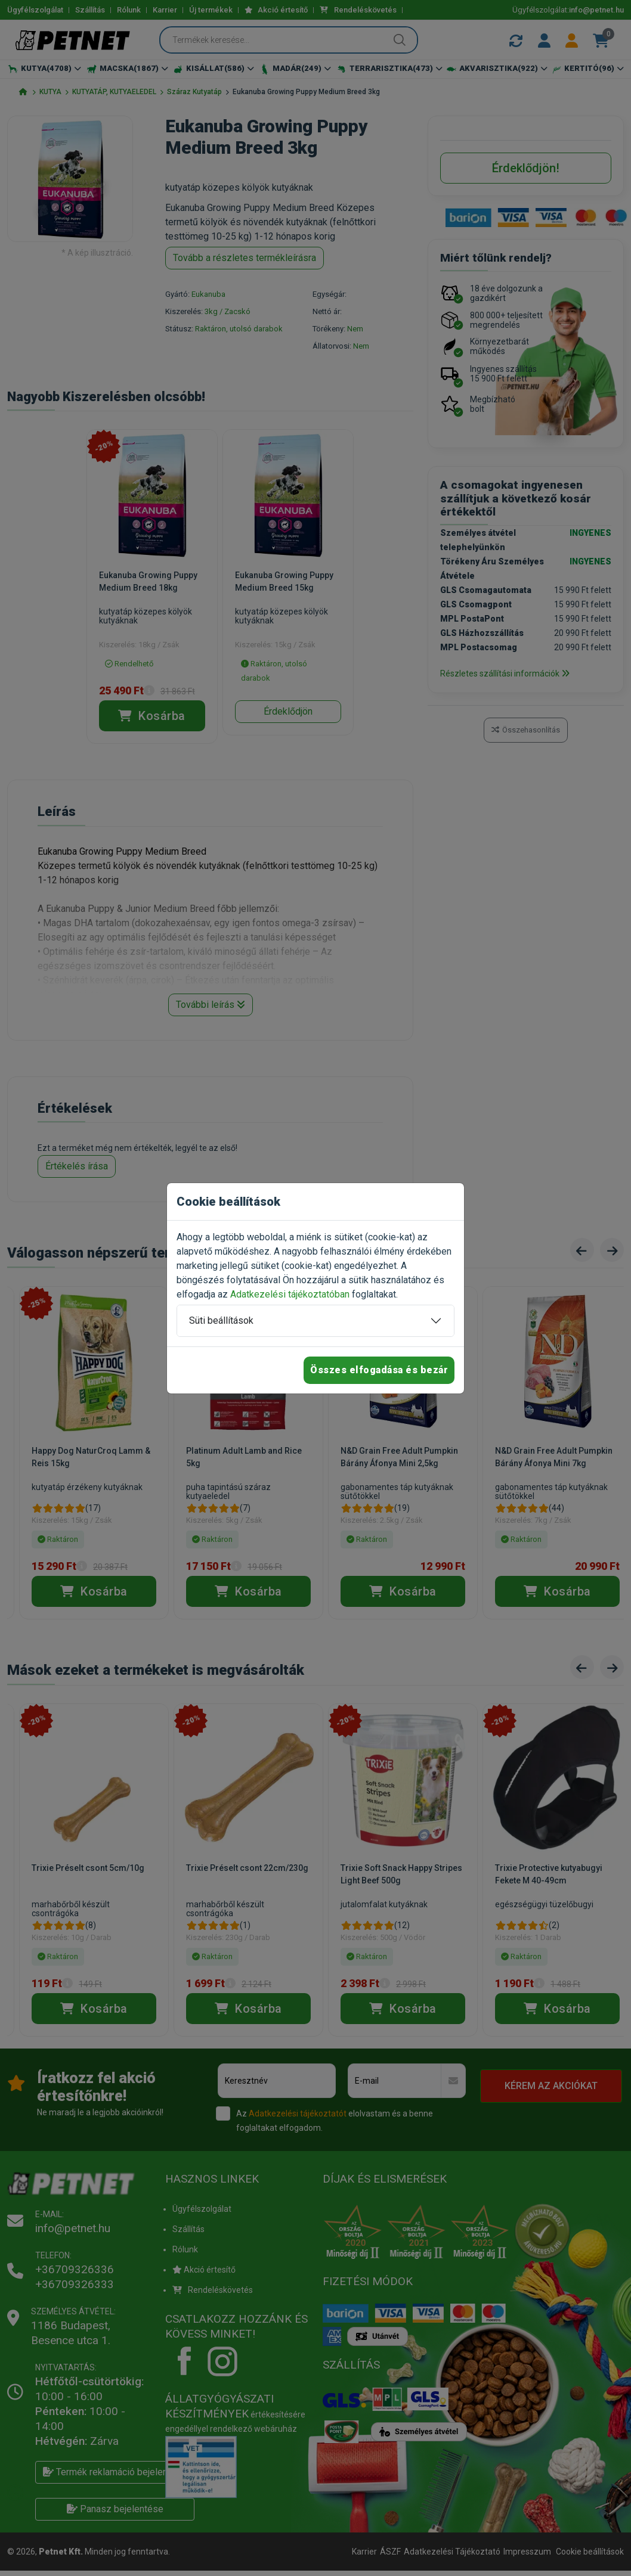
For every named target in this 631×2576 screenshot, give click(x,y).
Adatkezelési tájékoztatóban (289, 1294)
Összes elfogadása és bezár (379, 1370)
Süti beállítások (221, 1320)
